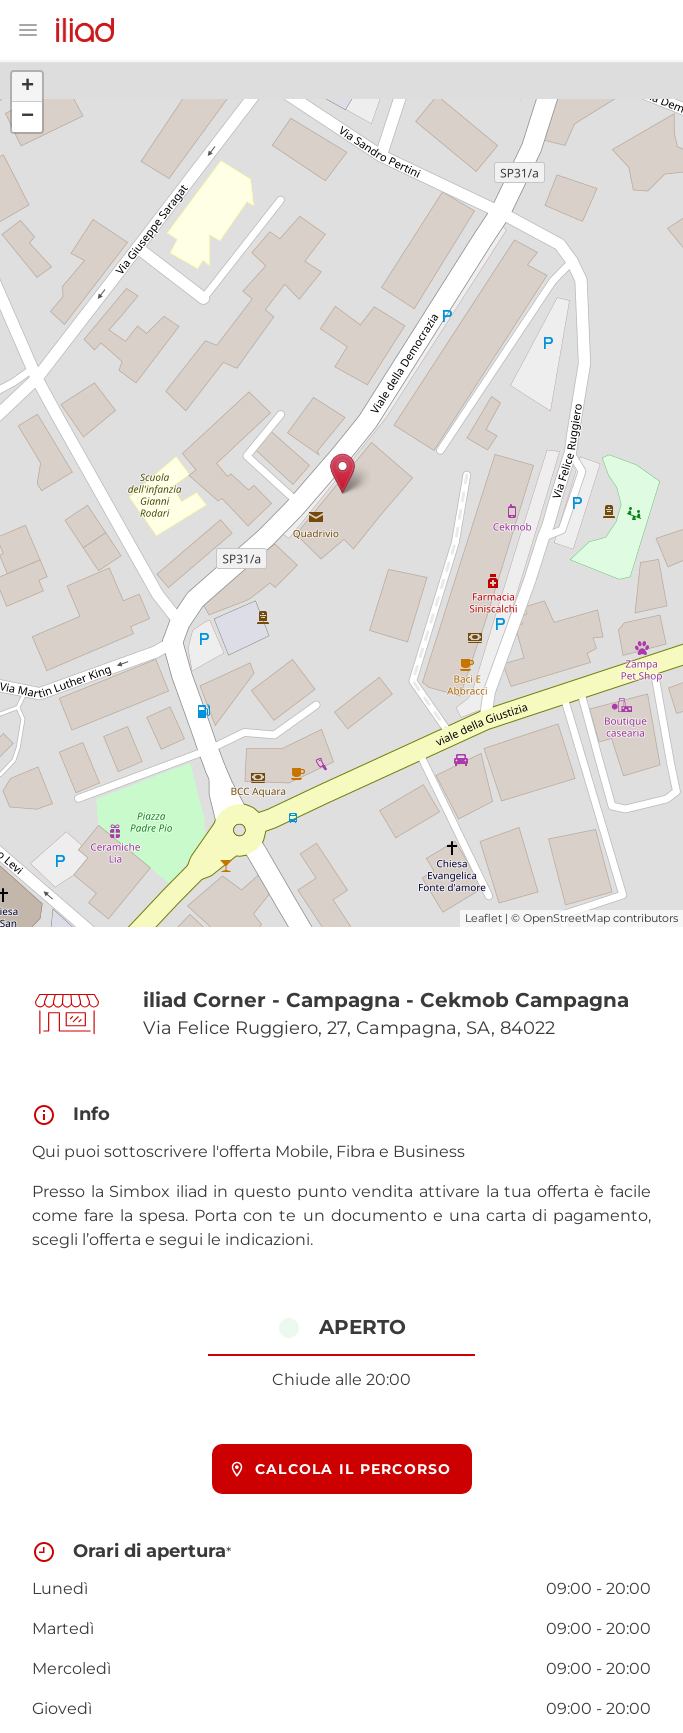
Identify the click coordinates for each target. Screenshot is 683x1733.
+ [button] (27, 87)
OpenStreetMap (566, 918)
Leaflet (483, 918)
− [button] (27, 117)
